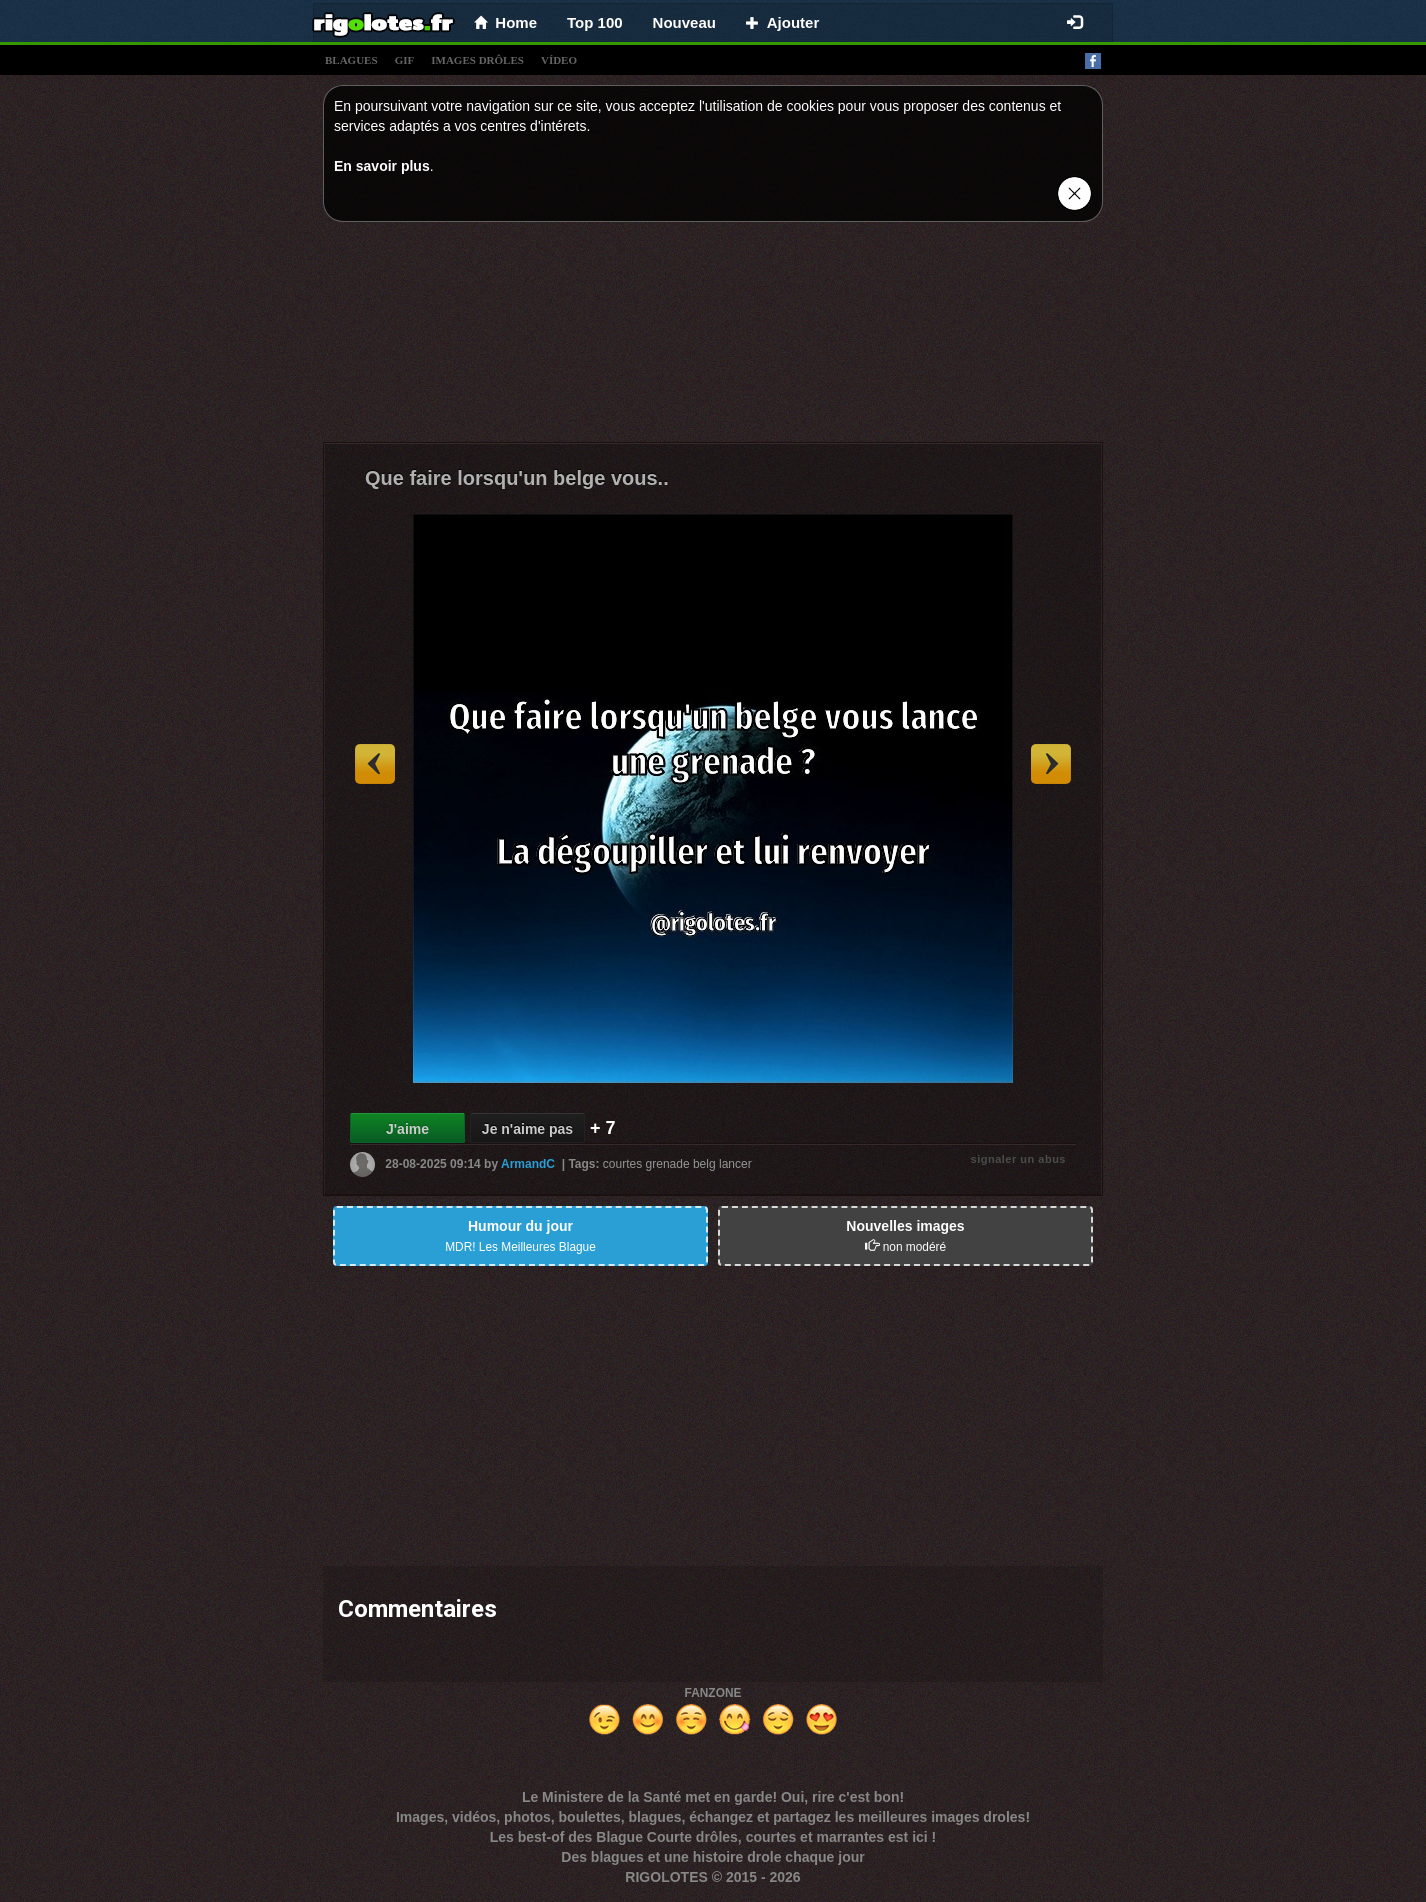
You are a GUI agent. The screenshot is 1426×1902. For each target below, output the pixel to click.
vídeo (559, 60)
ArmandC (528, 1164)
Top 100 (595, 22)
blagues (351, 60)
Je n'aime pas (527, 1129)
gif (405, 60)
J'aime (407, 1129)
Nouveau (684, 22)
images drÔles (477, 60)
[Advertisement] (713, 337)
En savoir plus (382, 166)
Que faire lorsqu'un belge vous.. (517, 478)
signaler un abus (1018, 1159)
